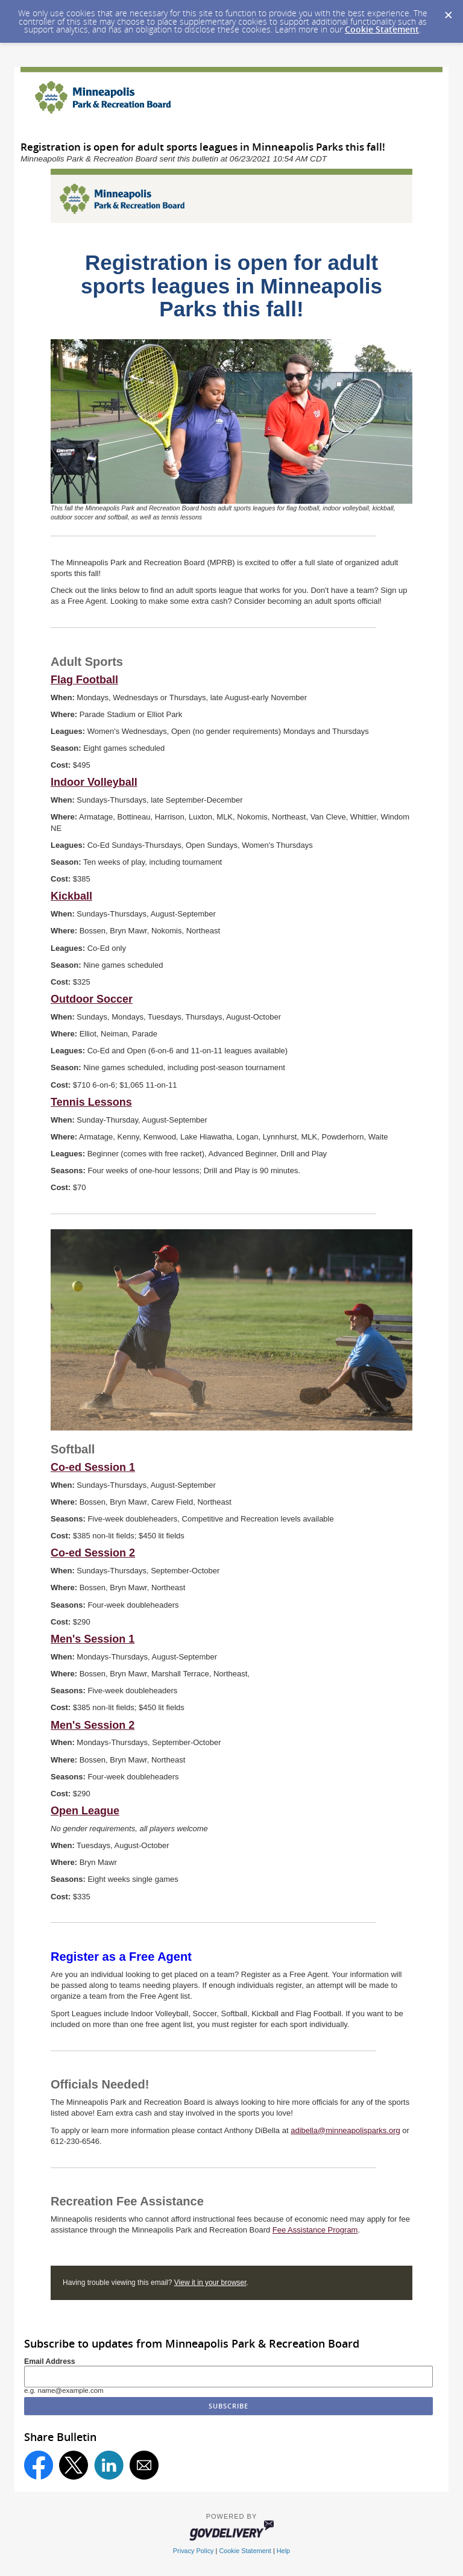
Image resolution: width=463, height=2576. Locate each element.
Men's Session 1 (92, 1639)
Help (283, 2550)
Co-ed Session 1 (93, 1467)
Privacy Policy (193, 2550)
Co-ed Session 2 (93, 1553)
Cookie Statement (382, 29)
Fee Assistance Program (315, 2229)
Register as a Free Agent (121, 1956)
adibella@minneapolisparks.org (345, 2130)
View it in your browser (210, 2282)
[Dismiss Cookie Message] (448, 11)
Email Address (49, 2361)
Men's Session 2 (92, 1725)
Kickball (71, 896)
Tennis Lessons (91, 1102)
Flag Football (84, 680)
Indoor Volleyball (94, 782)
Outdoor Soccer (92, 999)
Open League (85, 1811)
